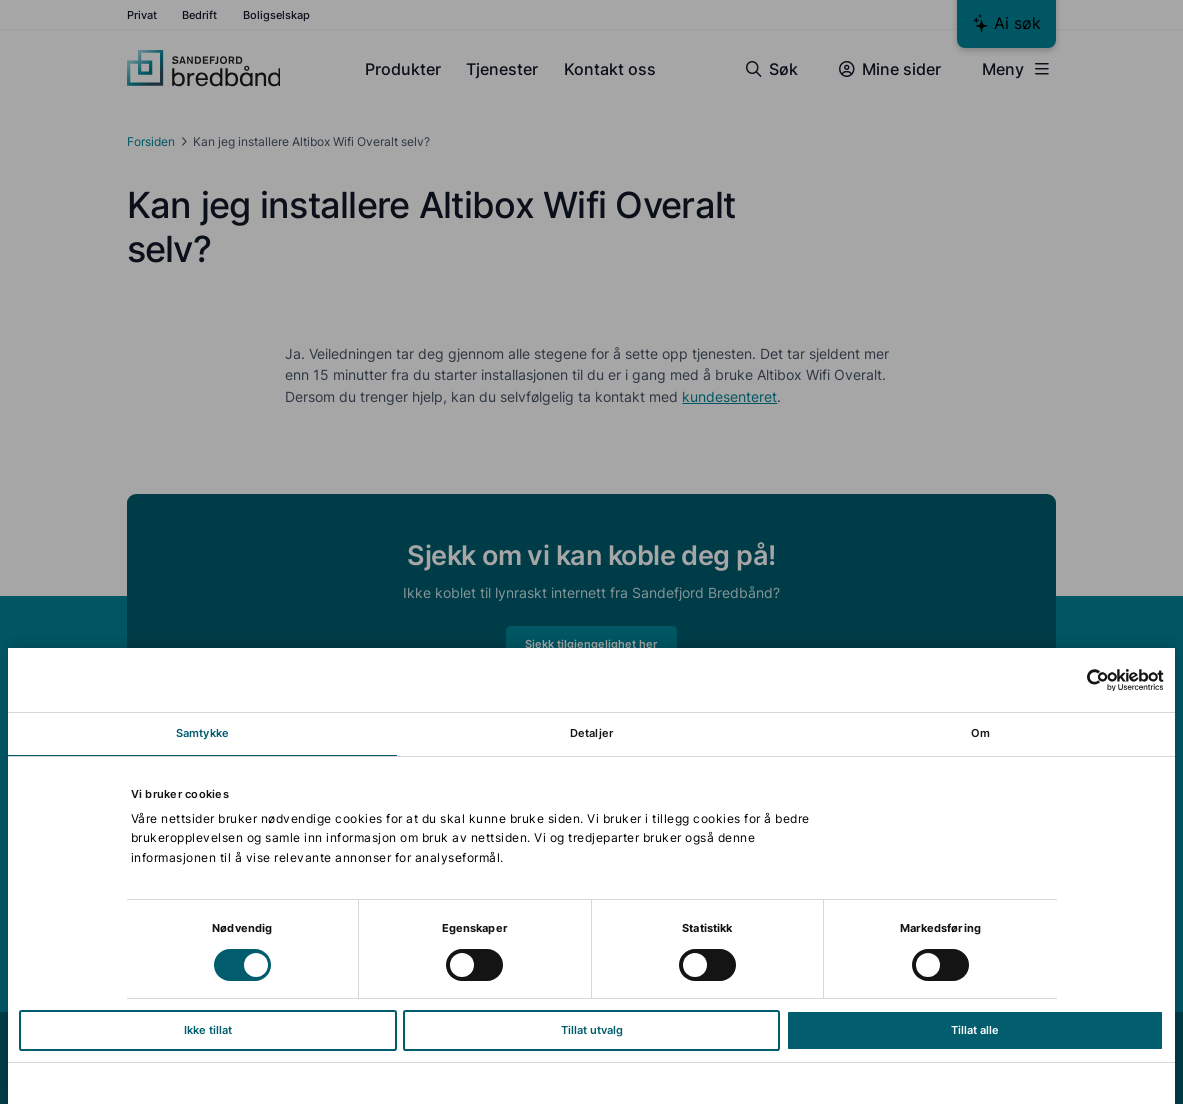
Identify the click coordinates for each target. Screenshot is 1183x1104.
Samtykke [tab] (202, 733)
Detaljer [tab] (591, 733)
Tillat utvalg (592, 1030)
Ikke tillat (208, 1030)
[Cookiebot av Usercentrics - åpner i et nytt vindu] (1076, 680)
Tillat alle (975, 1030)
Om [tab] (980, 733)
